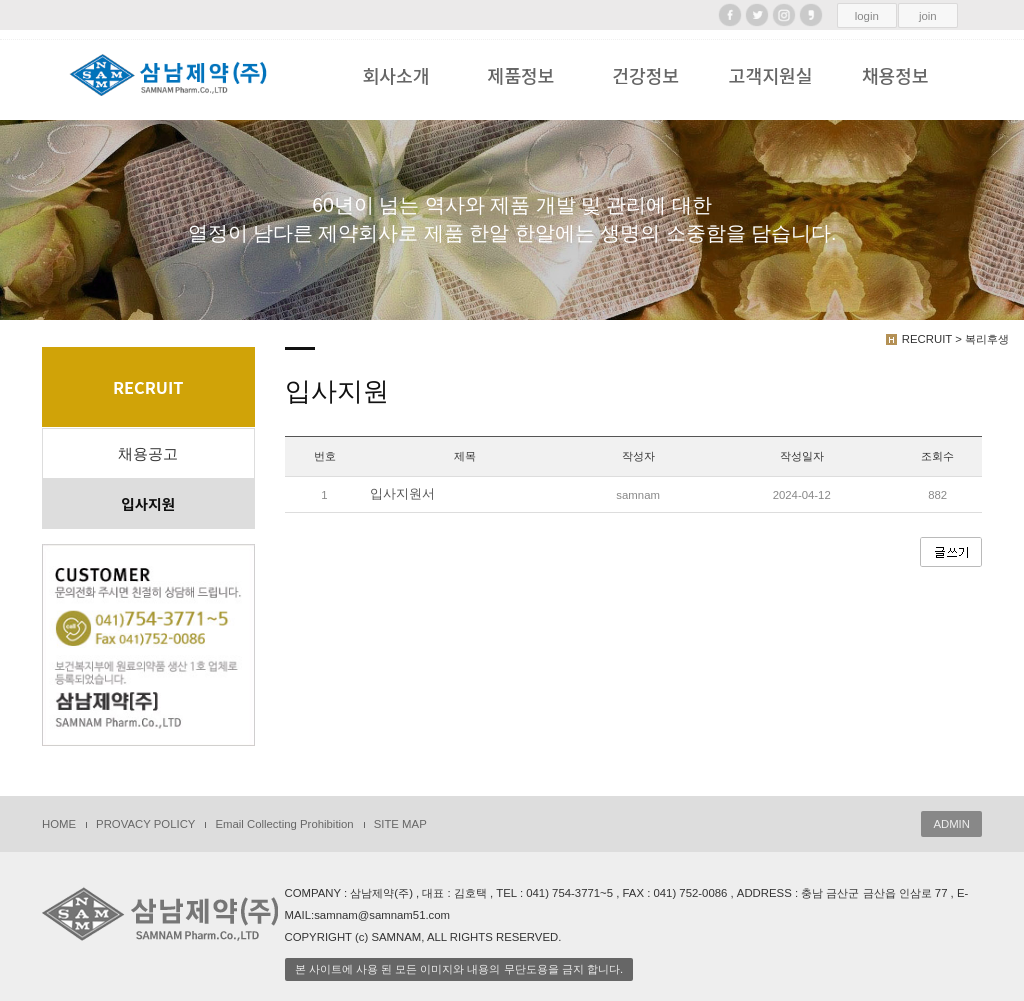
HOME (59, 824)
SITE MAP (400, 824)
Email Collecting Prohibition (284, 824)
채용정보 (895, 75)
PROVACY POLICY (145, 824)
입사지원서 (402, 494)
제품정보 (520, 75)
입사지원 (148, 503)
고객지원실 (771, 75)
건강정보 (645, 75)
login (867, 16)
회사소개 (396, 75)
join (928, 16)
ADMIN (951, 824)
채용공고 (148, 454)
